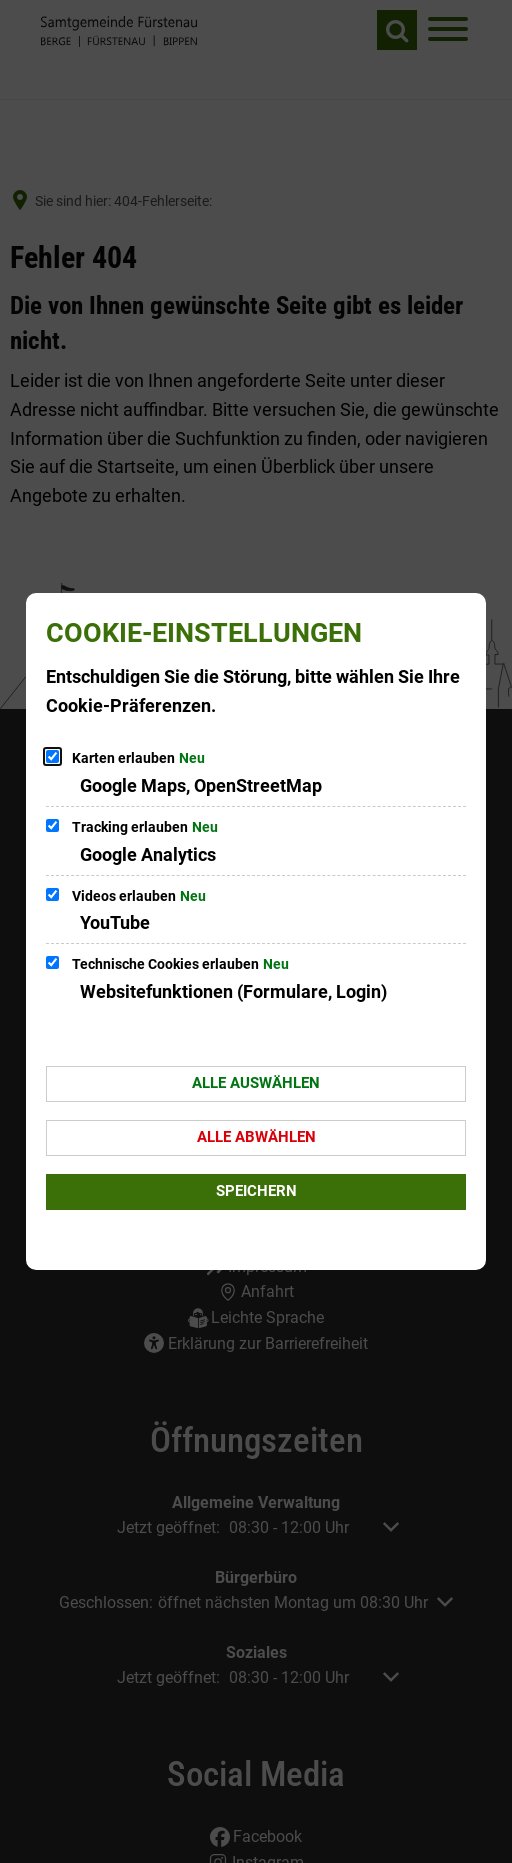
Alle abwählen (256, 1137)
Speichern (256, 1191)
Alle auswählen (256, 1083)
